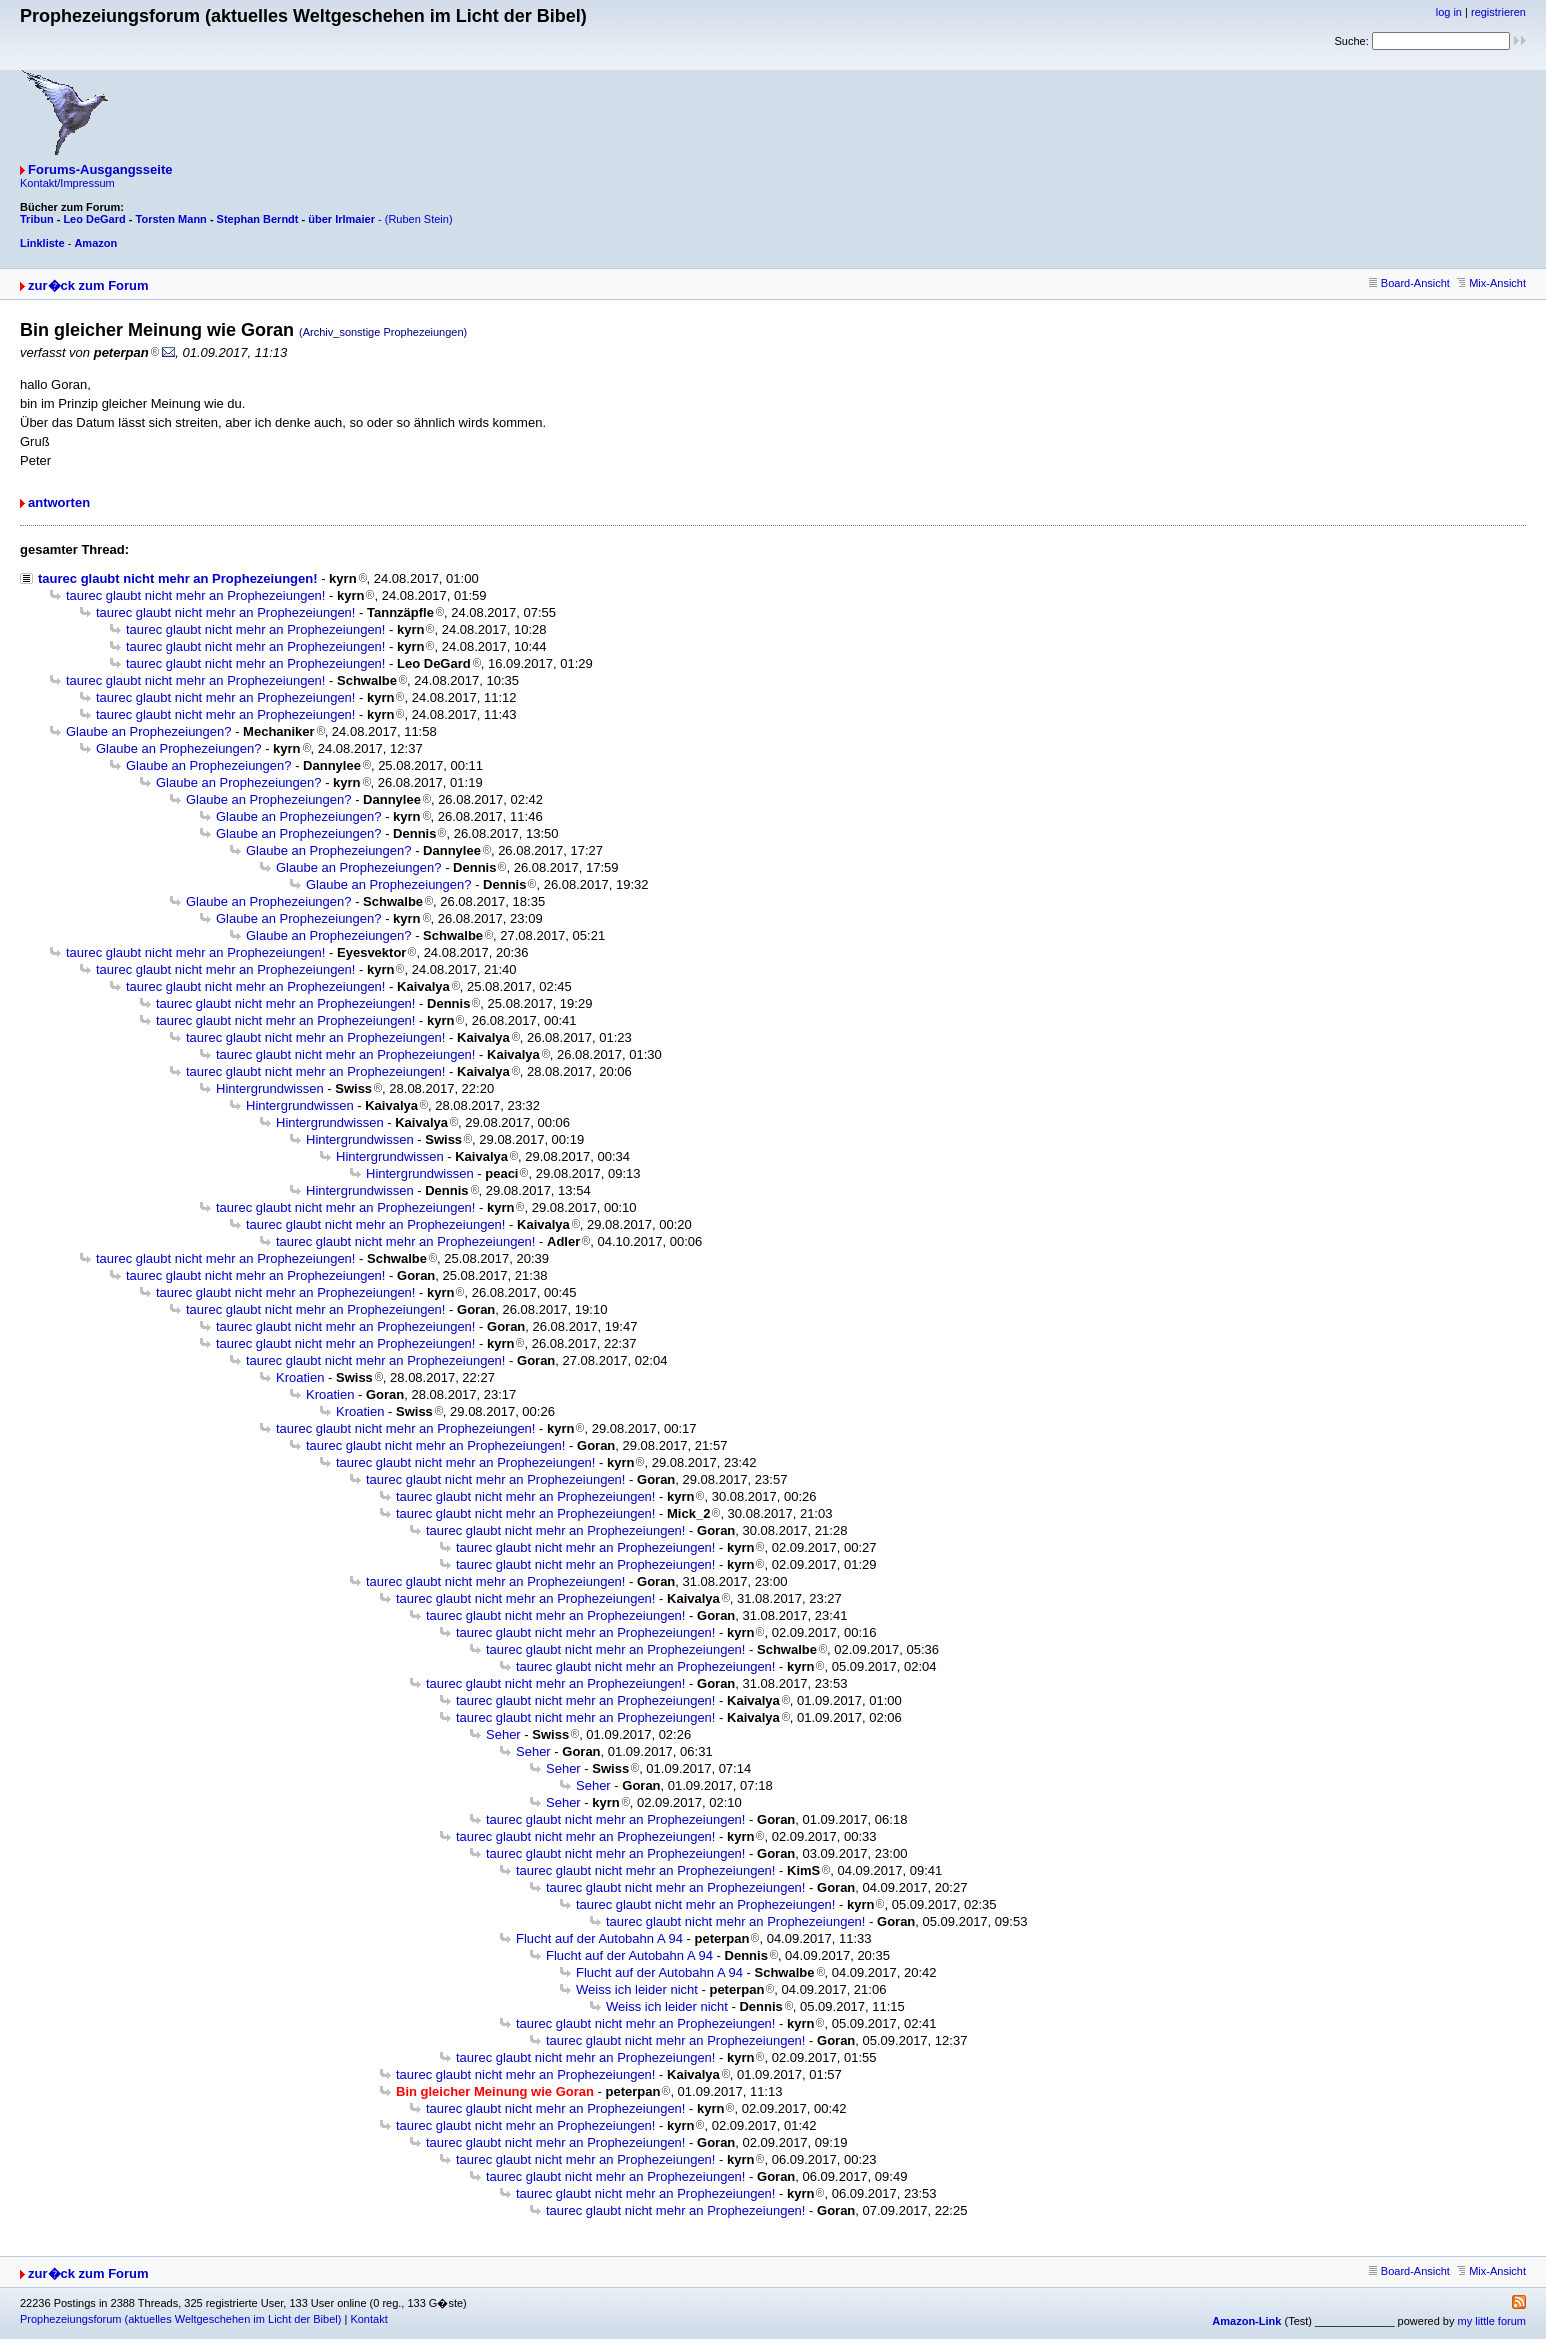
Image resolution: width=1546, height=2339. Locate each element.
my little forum (1492, 2321)
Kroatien (300, 1377)
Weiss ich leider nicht (637, 1989)
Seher (503, 1734)
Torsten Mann (171, 219)
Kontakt (368, 2319)
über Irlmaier (341, 219)
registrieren (1498, 12)
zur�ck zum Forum (88, 285)
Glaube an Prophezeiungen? (149, 731)
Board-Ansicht (1409, 283)
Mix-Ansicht (1491, 283)
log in (1449, 12)
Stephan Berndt (258, 219)
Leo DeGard (94, 219)
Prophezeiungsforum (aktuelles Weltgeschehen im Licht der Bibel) (180, 2319)
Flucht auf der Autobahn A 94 (599, 1938)
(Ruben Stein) (419, 219)
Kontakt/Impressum (67, 183)
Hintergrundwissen (270, 1088)
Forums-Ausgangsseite (100, 169)
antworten (59, 502)
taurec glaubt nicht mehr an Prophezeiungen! (178, 578)
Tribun (37, 219)
